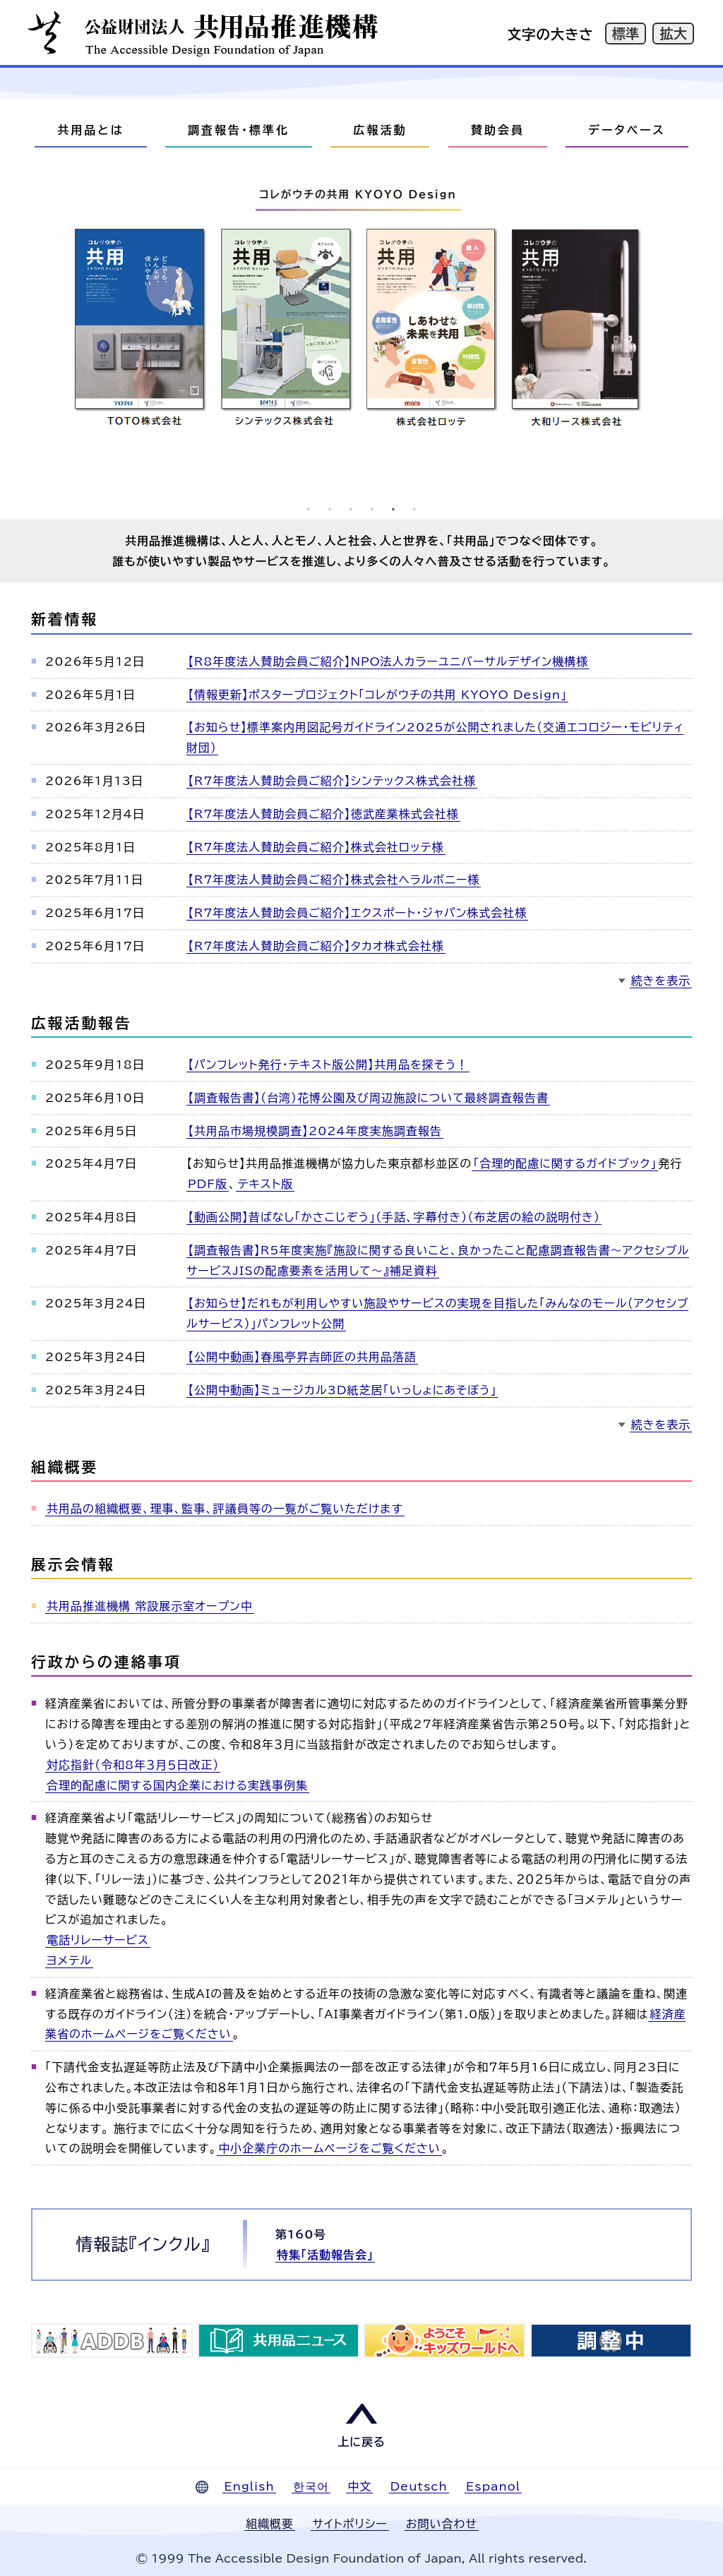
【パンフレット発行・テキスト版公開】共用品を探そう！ (328, 1064)
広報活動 (380, 130)
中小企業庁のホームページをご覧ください (329, 2148)
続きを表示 (661, 980)
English (249, 2486)
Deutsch (419, 2486)
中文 (359, 2486)
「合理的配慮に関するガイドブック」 (565, 1163)
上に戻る (361, 2442)
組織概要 (270, 2523)
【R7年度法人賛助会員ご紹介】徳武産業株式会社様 (323, 814)
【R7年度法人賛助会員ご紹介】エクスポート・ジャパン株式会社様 (357, 912)
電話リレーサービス (98, 1940)
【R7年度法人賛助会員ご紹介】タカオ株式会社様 (316, 946)
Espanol (493, 2486)
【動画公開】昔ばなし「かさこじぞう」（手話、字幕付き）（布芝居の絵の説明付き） (394, 1217)
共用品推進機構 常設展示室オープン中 (150, 1606)
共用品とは (90, 130)
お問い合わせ (441, 2523)
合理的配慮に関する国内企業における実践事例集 (177, 1785)
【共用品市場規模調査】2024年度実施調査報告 (315, 1131)
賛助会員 (498, 130)
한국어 (311, 2486)
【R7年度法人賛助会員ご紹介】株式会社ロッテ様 (316, 847)
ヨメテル (69, 1960)
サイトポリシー (349, 2523)
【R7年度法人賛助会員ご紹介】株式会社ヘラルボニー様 (333, 879)
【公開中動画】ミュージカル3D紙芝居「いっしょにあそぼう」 (342, 1390)
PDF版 (207, 1184)
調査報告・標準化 (238, 130)
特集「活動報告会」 (325, 2254)
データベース (627, 130)
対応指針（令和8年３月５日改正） (133, 1765)
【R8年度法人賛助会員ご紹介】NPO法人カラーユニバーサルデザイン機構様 (388, 661)
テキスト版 (264, 1184)
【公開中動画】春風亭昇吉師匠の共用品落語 (302, 1356)
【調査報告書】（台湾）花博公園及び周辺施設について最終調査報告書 (368, 1097)
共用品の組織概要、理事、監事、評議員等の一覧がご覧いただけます (225, 1508)
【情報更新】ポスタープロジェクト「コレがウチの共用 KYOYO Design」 (377, 694)
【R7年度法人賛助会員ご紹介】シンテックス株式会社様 (332, 780)
